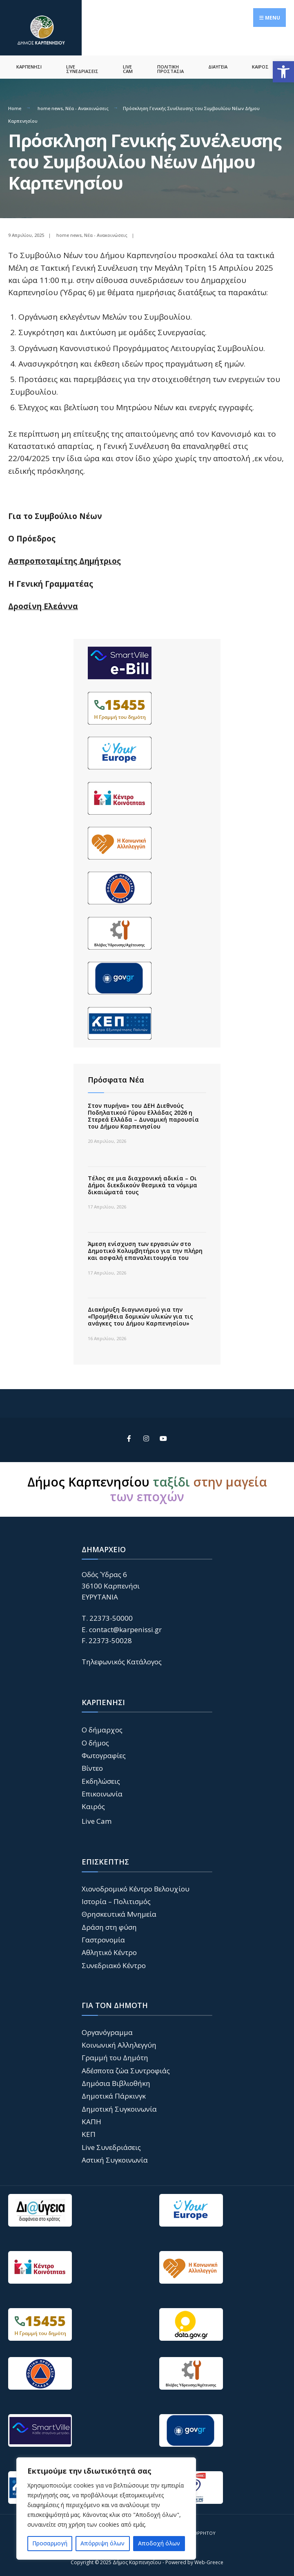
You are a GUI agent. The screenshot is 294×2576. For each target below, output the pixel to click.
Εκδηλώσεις (101, 1778)
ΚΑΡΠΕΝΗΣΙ (29, 65)
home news (50, 106)
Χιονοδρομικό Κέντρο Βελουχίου (135, 1886)
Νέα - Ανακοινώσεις (87, 106)
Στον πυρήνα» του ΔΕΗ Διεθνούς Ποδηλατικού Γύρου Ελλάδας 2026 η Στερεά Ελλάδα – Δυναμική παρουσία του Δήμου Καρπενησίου (143, 1114)
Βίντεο (92, 1766)
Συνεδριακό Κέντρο (114, 1963)
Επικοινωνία (102, 1791)
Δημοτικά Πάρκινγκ (114, 2094)
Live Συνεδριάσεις (111, 2145)
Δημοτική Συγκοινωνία (119, 2106)
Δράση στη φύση (109, 1924)
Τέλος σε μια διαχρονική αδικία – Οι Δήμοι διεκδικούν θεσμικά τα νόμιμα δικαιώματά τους (142, 1183)
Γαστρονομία (103, 1937)
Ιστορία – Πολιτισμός (116, 1899)
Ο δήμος (95, 1740)
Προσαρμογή (49, 2543)
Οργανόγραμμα (107, 2030)
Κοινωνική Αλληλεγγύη (119, 2042)
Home (14, 106)
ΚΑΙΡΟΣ (260, 65)
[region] (106, 2508)
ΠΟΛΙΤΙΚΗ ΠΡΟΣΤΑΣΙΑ (170, 67)
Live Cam (97, 1818)
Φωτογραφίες (104, 1753)
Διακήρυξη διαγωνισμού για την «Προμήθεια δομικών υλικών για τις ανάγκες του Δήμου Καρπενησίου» (140, 1314)
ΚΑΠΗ (91, 2119)
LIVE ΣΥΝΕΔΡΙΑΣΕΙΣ (82, 67)
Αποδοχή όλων (159, 2543)
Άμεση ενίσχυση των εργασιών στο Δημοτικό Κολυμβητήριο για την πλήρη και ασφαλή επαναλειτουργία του (145, 1248)
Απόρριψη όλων (102, 2543)
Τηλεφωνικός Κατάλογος (122, 1659)
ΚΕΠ (89, 2132)
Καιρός (93, 1804)
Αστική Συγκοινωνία (115, 2158)
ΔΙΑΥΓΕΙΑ (217, 65)
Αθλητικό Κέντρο (109, 1950)
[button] (283, 71)
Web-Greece (208, 2559)
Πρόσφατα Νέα (116, 1077)
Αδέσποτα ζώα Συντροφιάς (126, 2068)
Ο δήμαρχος (102, 1727)
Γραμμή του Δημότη (115, 2055)
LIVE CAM (128, 67)
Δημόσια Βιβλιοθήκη (116, 2081)
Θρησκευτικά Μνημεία (119, 1912)
